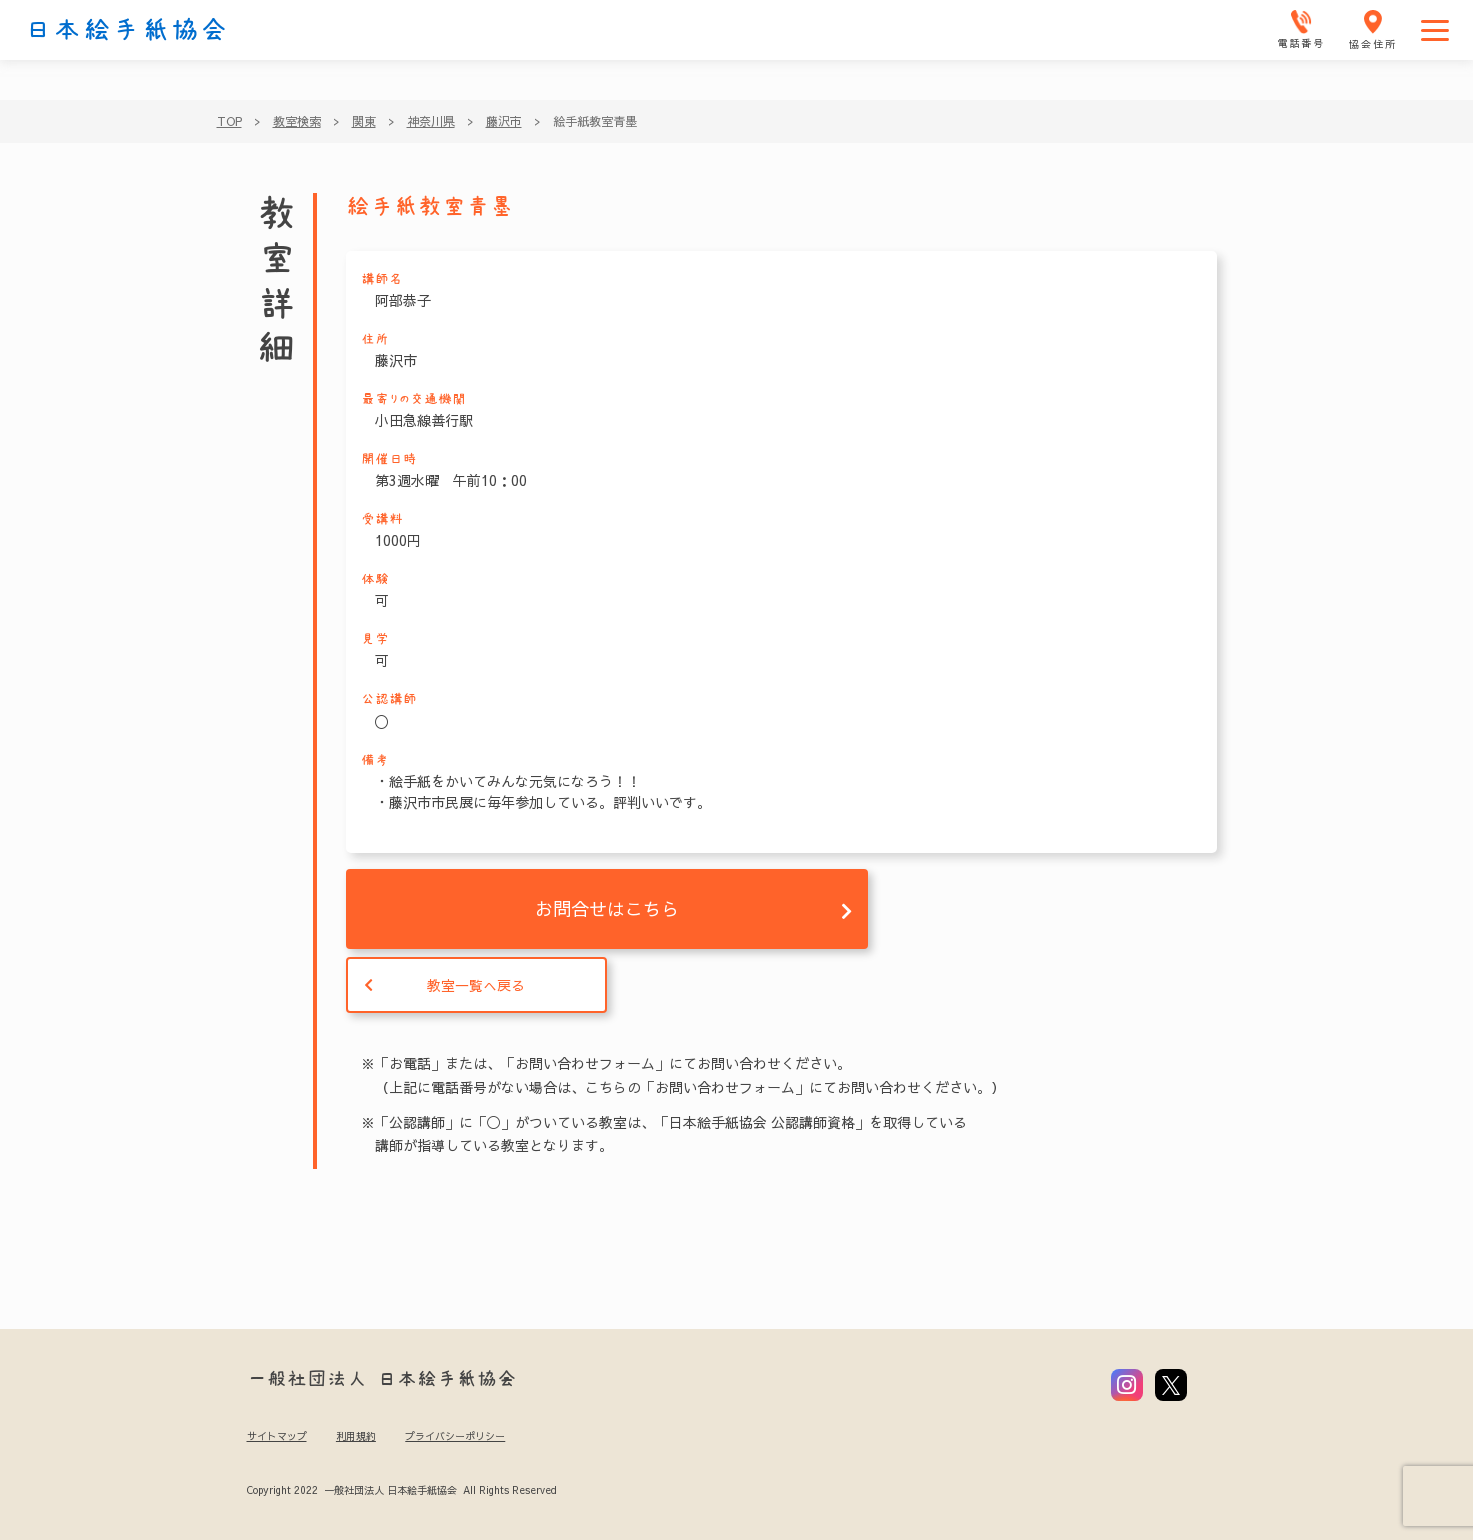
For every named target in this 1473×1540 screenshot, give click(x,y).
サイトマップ (277, 1436)
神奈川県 (431, 121)
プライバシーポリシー (455, 1436)
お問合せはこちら (607, 908)
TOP (229, 121)
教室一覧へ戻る (476, 985)
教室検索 (297, 121)
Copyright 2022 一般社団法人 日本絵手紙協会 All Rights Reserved (401, 1490)
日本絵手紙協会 (127, 30)
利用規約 (356, 1436)
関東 (364, 121)
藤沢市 (504, 121)
